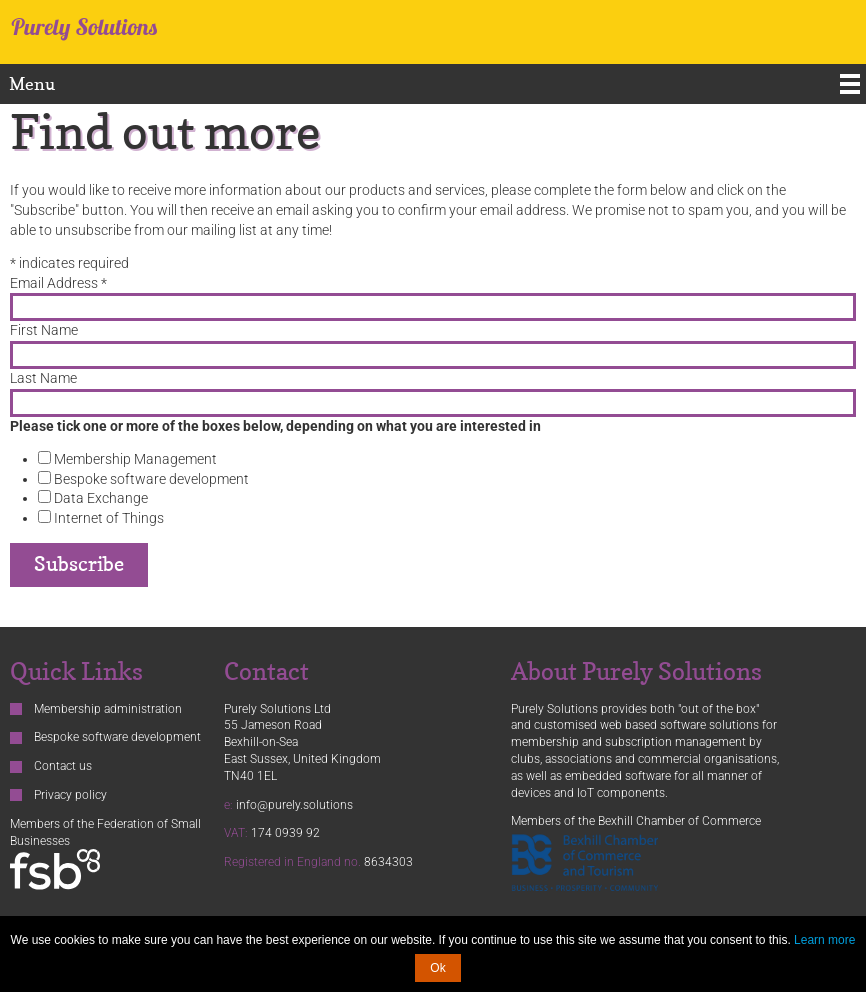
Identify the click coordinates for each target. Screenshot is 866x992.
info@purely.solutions (294, 805)
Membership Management (134, 459)
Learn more (824, 940)
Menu (32, 83)
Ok (437, 968)
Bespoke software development (150, 479)
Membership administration (108, 709)
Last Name (43, 378)
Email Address (58, 283)
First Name (44, 330)
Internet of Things (107, 518)
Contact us (63, 766)
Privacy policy (70, 795)
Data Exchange (99, 498)
